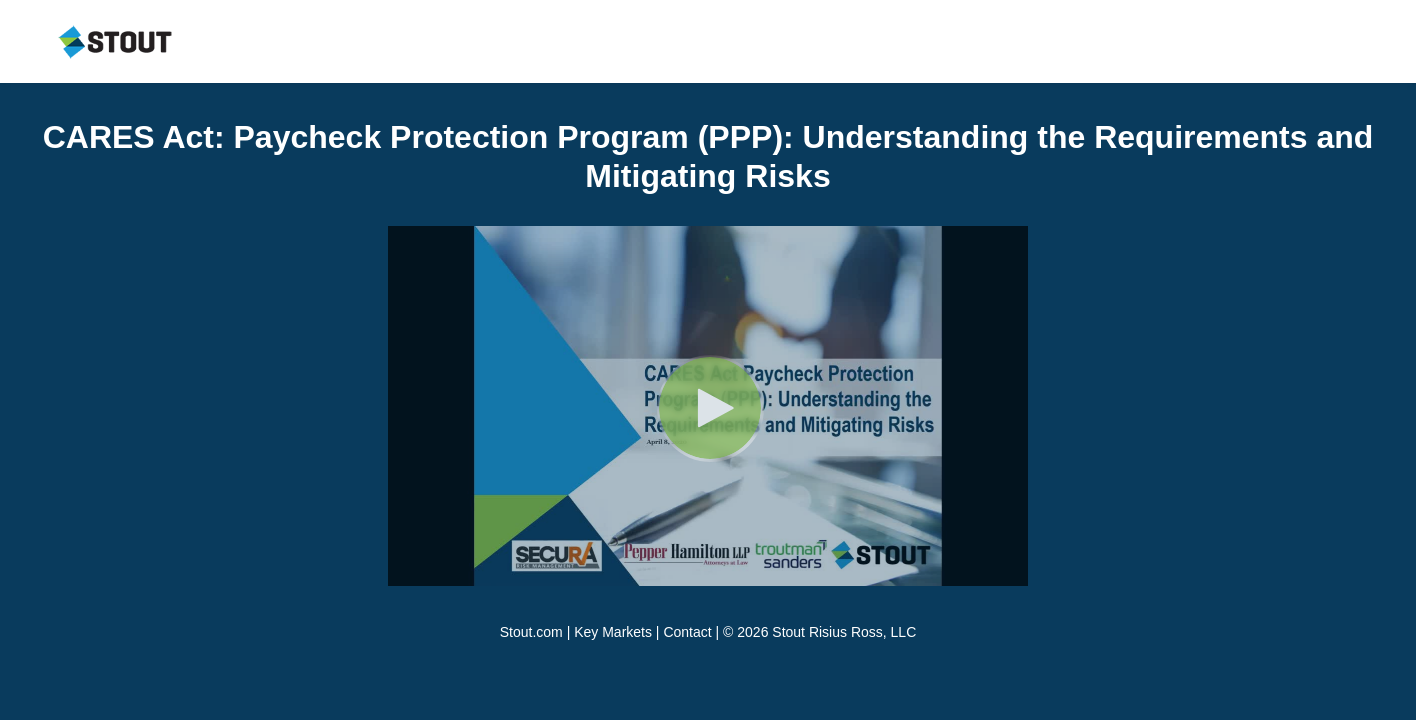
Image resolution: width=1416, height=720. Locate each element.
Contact (687, 632)
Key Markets (613, 632)
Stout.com (531, 632)
